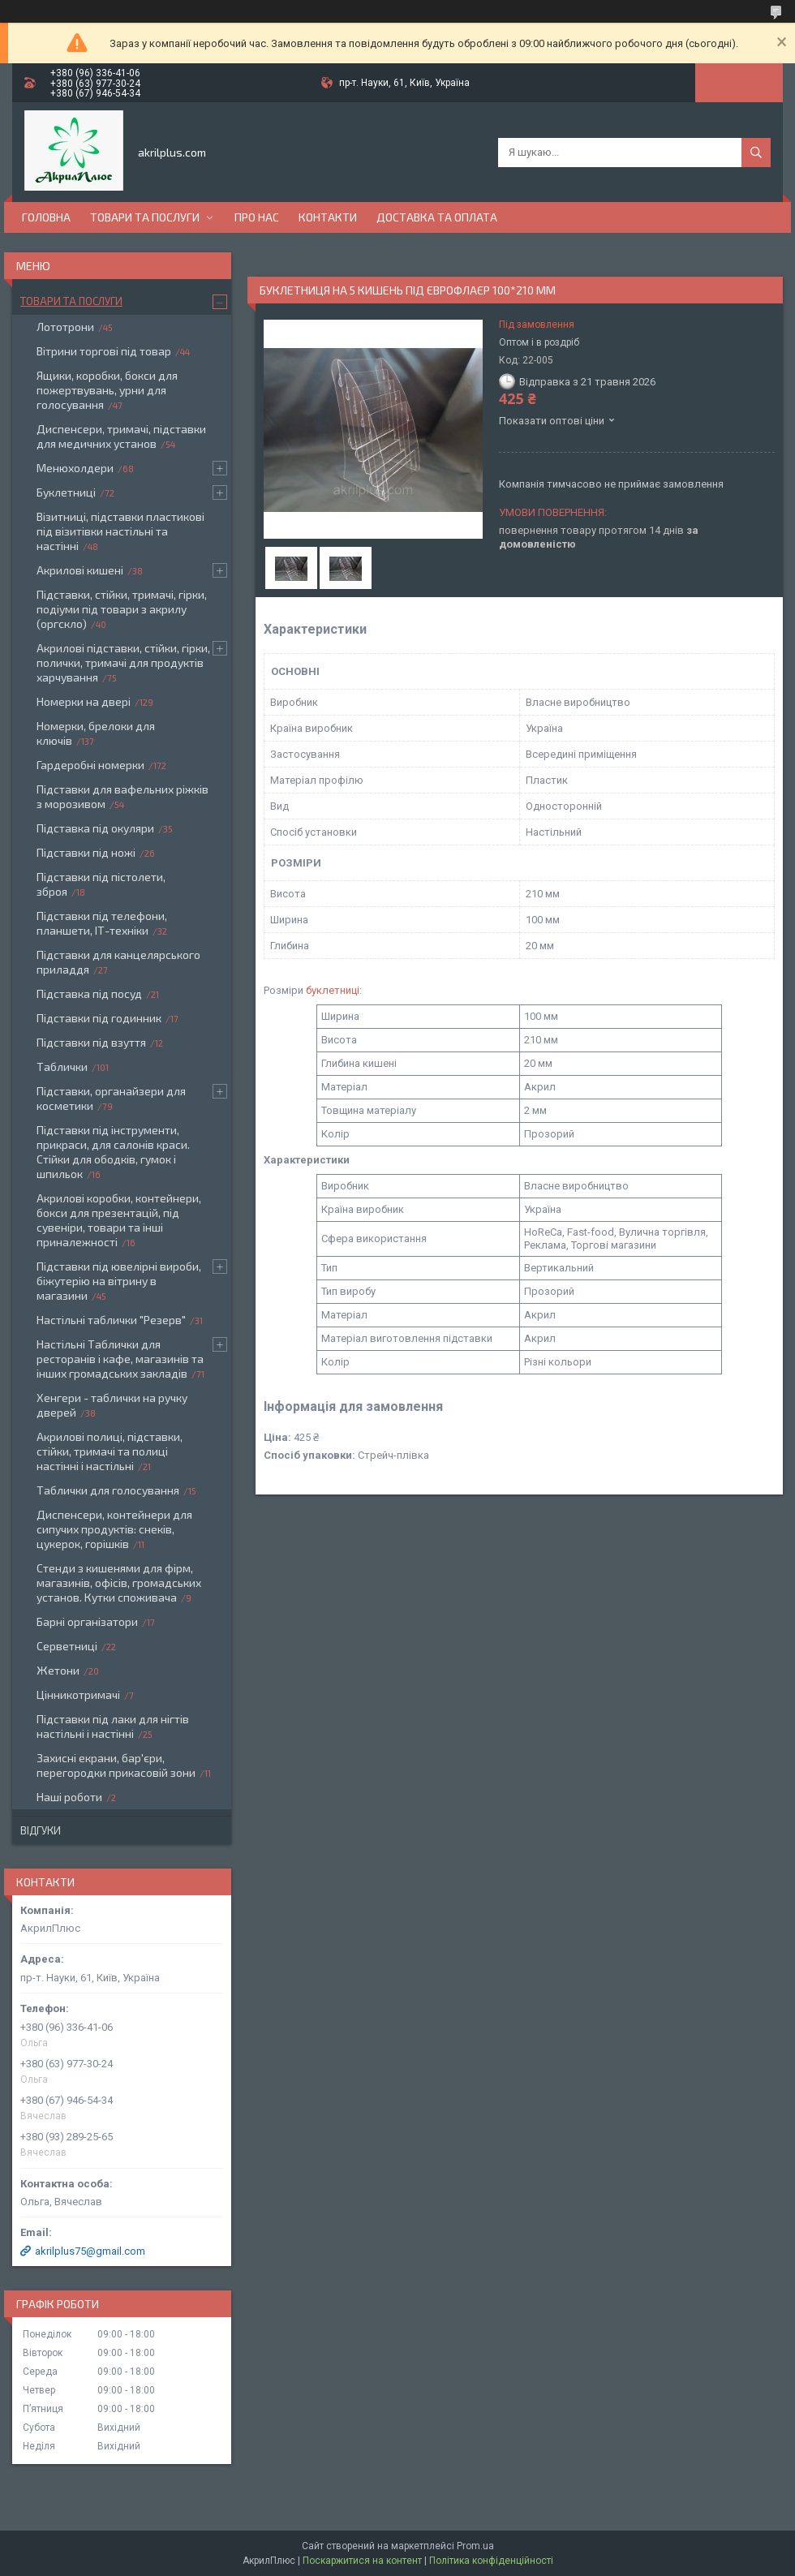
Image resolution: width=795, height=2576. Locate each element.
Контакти (328, 217)
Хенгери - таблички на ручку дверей (112, 1405)
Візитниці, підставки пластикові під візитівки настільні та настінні (120, 531)
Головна (46, 217)
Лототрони (65, 326)
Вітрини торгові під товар (104, 351)
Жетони (58, 1670)
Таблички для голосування (108, 1490)
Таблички (62, 1066)
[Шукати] (756, 152)
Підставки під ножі (86, 852)
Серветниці (67, 1646)
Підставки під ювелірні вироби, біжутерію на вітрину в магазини (119, 1280)
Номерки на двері (84, 701)
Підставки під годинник (99, 1018)
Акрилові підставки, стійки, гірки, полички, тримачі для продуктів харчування (123, 662)
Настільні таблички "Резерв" (111, 1320)
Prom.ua (475, 2546)
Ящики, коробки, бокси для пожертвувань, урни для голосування (107, 389)
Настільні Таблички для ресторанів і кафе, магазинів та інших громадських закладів (120, 1358)
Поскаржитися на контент (362, 2560)
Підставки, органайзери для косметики (111, 1098)
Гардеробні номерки (90, 765)
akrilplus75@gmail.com (90, 2251)
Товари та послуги (145, 217)
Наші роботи (69, 1797)
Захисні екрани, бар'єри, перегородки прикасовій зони (116, 1765)
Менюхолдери (75, 468)
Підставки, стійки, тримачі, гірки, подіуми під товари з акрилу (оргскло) (122, 608)
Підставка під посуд (89, 993)
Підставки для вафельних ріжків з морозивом (122, 796)
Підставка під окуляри (95, 828)
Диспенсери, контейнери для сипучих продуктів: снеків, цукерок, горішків (114, 1528)
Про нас (256, 217)
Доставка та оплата (436, 217)
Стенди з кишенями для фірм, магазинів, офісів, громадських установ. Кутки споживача (119, 1582)
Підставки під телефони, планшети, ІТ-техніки (102, 923)
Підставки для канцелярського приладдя (118, 962)
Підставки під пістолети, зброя (101, 884)
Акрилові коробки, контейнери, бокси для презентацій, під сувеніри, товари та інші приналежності (119, 1220)
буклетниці (332, 990)
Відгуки (40, 1830)
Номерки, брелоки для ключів (96, 733)
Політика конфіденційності (491, 2560)
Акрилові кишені (80, 570)
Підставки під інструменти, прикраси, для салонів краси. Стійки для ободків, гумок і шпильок (113, 1151)
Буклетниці (66, 492)
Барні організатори (87, 1621)
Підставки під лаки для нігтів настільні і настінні (113, 1726)
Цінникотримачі (78, 1694)
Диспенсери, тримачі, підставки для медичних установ (121, 436)
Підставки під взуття (91, 1042)
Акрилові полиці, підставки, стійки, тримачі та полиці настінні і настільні (110, 1451)
